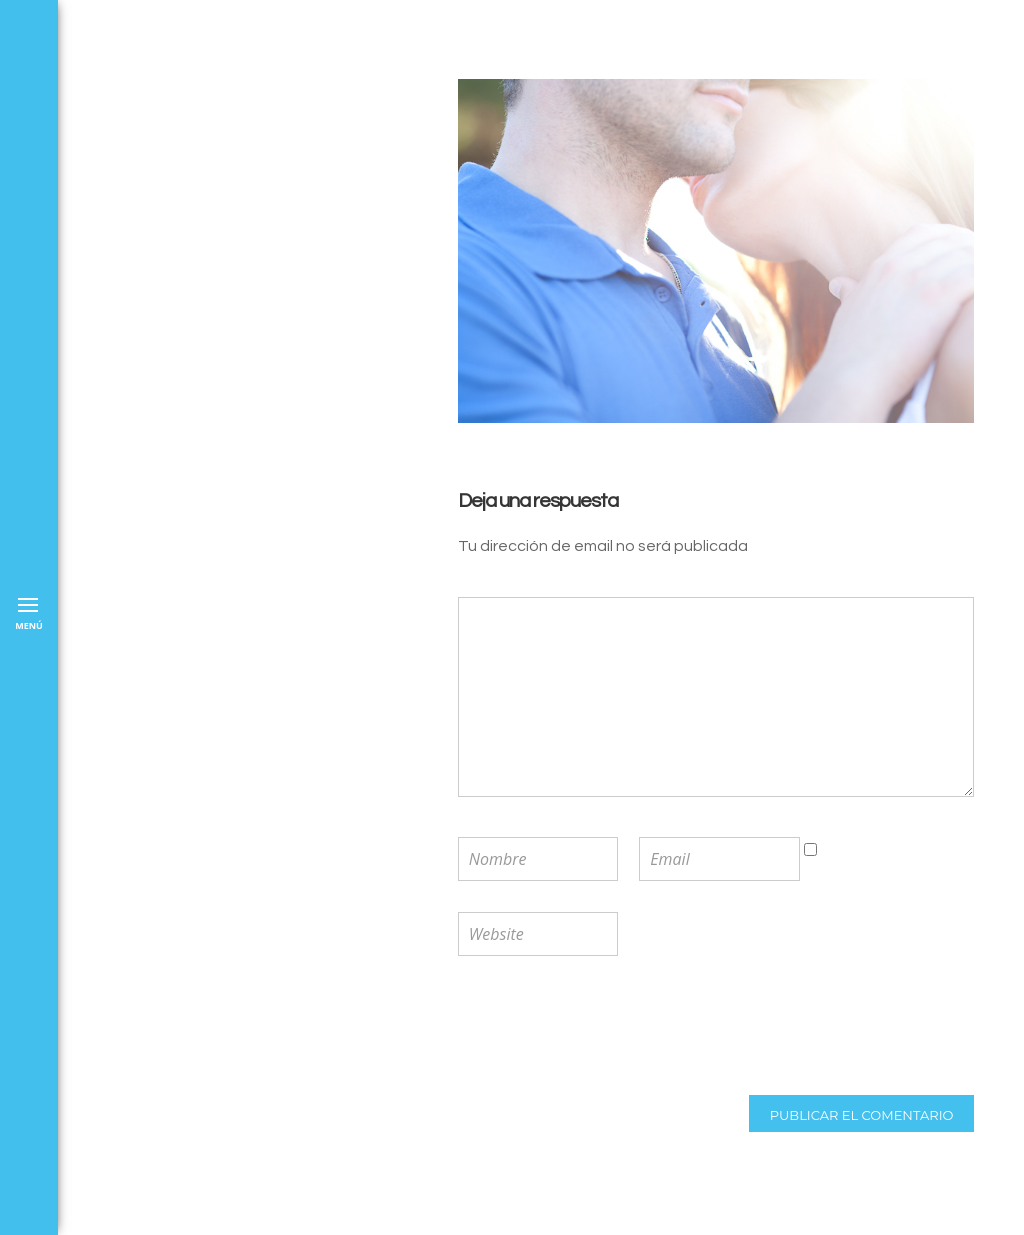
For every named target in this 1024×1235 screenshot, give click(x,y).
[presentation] (589, 1028)
